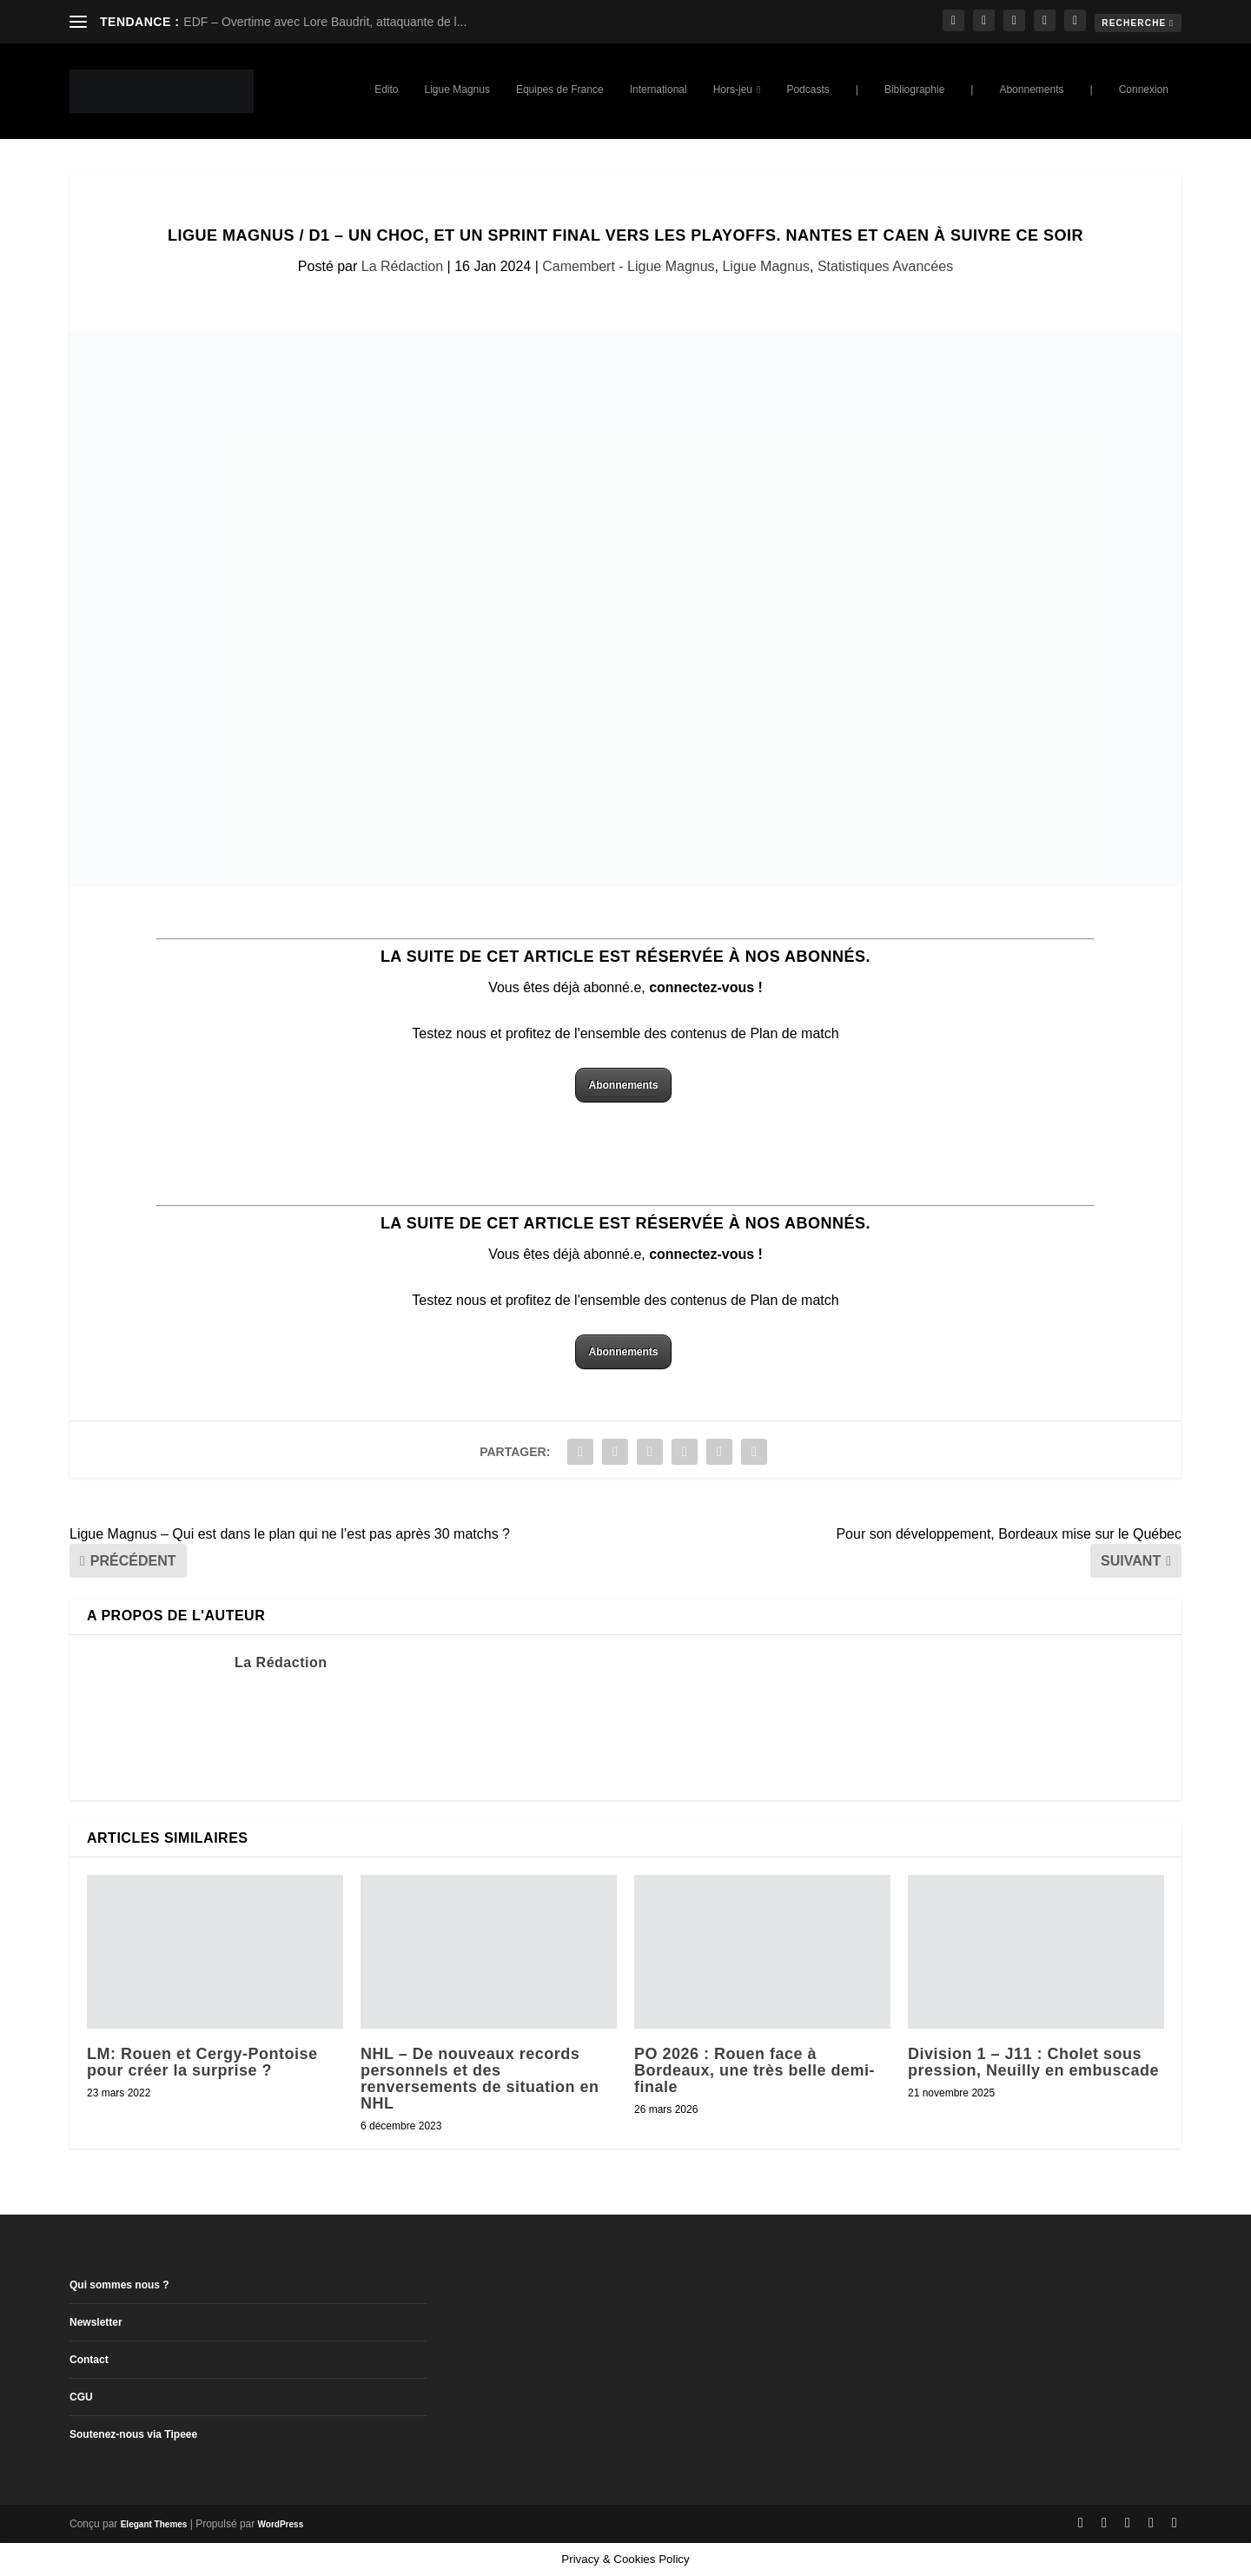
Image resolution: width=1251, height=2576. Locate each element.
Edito (386, 89)
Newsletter (96, 2322)
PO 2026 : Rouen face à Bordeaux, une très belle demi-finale (754, 2070)
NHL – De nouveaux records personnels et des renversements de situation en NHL (480, 2079)
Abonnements (1031, 89)
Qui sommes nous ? (119, 2285)
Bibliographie (914, 89)
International (658, 89)
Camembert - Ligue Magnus (628, 266)
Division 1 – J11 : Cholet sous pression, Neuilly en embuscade (1033, 2062)
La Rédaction (402, 266)
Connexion (1143, 89)
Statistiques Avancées (885, 266)
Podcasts (807, 89)
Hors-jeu (732, 89)
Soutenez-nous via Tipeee (133, 2434)
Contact (89, 2360)
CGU (81, 2397)
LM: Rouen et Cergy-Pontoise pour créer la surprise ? (202, 2062)
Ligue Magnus (457, 89)
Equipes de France (560, 89)
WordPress (281, 2524)
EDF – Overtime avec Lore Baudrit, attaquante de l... (325, 22)
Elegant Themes (154, 2524)
